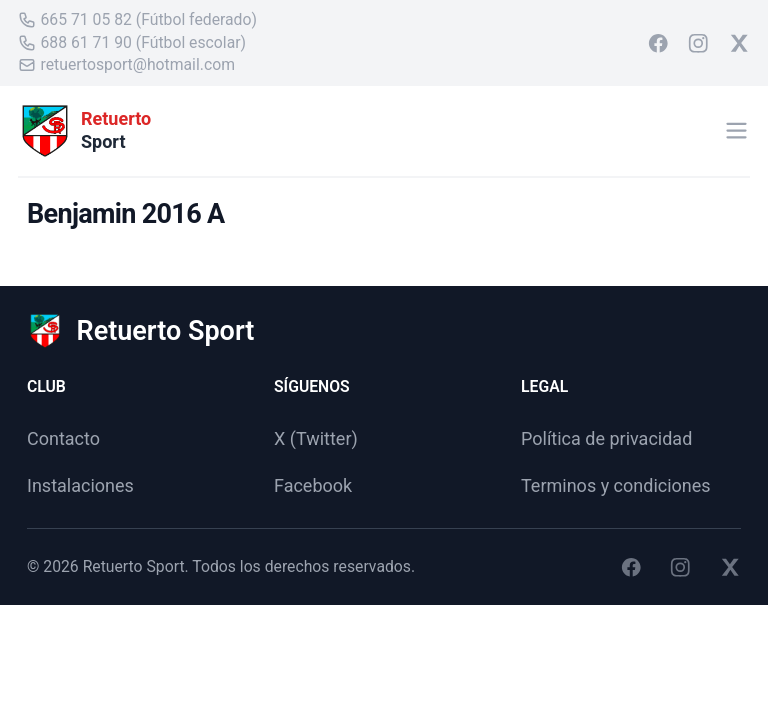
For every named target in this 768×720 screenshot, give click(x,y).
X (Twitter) (316, 438)
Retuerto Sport (134, 566)
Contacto (63, 438)
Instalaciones (80, 485)
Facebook (313, 485)
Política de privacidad (606, 438)
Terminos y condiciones (616, 485)
